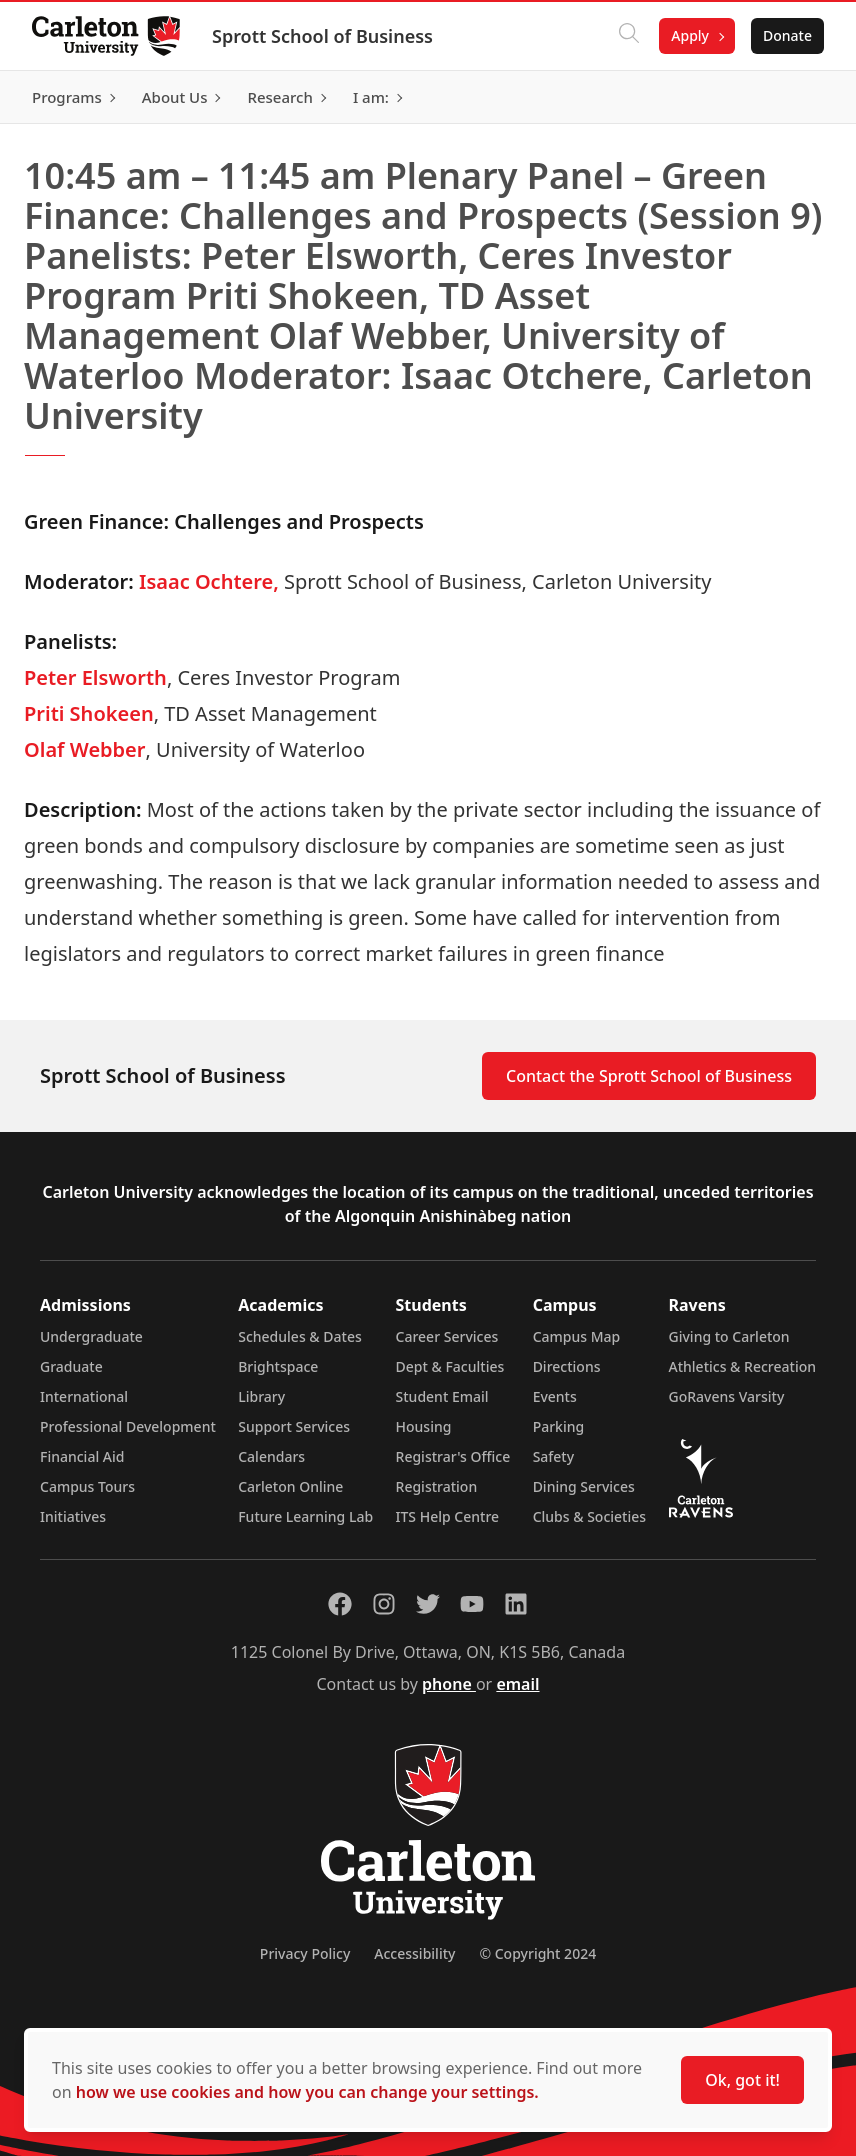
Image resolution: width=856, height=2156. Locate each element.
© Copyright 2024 (537, 1953)
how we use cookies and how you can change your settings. (307, 2092)
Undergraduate (91, 1336)
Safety (554, 1456)
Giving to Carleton (729, 1336)
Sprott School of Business (322, 36)
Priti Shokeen (89, 713)
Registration (437, 1486)
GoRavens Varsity (727, 1396)
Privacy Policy (305, 1953)
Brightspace (278, 1366)
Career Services (447, 1336)
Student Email (442, 1396)
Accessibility (414, 1953)
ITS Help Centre (448, 1516)
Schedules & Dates (300, 1336)
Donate (787, 35)
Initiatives (73, 1516)
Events (555, 1396)
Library (261, 1396)
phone (449, 1684)
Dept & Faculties (450, 1366)
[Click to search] (629, 36)
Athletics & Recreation (742, 1366)
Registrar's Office (453, 1456)
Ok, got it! (742, 2080)
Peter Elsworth (95, 677)
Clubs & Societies (589, 1516)
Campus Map (577, 1336)
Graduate (71, 1366)
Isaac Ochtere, (209, 581)
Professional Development (128, 1426)
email (517, 1684)
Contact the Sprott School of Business (649, 1076)
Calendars (271, 1456)
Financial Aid (82, 1456)
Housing (424, 1426)
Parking (559, 1426)
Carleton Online (290, 1486)
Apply (690, 35)
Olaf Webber (85, 749)
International (84, 1396)
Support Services (294, 1426)
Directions (567, 1366)
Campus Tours (87, 1486)
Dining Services (584, 1486)
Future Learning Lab (305, 1516)
